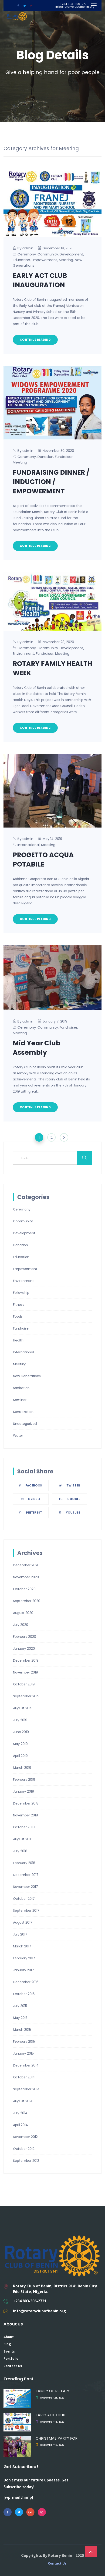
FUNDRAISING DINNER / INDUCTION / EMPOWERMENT (51, 482)
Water (18, 1435)
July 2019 (20, 1720)
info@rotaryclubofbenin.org (75, 6)
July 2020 (20, 1624)
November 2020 (26, 1577)
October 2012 (23, 2148)
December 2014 (26, 2065)
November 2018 (25, 1815)
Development (71, 254)
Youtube (69, 1512)
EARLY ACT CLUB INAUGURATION (40, 280)
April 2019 (20, 1755)
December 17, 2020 (52, 2444)
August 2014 (23, 2101)
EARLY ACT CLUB (50, 2415)
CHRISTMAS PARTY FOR (57, 2438)
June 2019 (21, 1732)
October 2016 (24, 1994)
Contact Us (12, 2366)
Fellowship (21, 1292)
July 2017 (20, 1934)
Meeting (66, 259)
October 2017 (24, 1898)
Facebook (30, 1485)
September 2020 (26, 1601)
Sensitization (23, 1411)
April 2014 (20, 2125)
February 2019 (24, 1779)
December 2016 (25, 1982)
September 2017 (26, 1910)
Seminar (20, 1400)
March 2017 (22, 1946)
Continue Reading (35, 340)
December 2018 (25, 1803)
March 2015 (22, 2029)
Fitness (18, 1304)
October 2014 (24, 2077)
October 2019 (24, 1684)
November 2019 (25, 1672)
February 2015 (24, 2041)
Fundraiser (64, 456)
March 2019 (22, 1767)
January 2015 (23, 2053)
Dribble (31, 1499)
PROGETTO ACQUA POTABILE (43, 859)
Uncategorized (25, 1423)
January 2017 (23, 1970)
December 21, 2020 (52, 2397)
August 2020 (23, 1612)
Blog (7, 2344)
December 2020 (26, 1565)
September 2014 (26, 2089)
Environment (23, 653)
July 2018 (20, 1851)
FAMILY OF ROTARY (53, 2391)
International (28, 844)
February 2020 (24, 1636)
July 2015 (20, 2005)
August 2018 (22, 1839)
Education (21, 259)
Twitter (69, 1485)
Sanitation (21, 1388)
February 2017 (24, 1958)
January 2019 (23, 1791)
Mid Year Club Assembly (37, 1048)
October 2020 (24, 1589)
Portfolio (10, 2358)
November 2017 (25, 1886)
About (8, 2337)
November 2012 (25, 2136)
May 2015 (20, 2017)
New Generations (27, 1376)
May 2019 (20, 1743)
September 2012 (26, 2160)
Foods (18, 1316)
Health (18, 1340)
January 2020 (24, 1648)
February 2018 (24, 1863)
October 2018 (24, 1827)
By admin (25, 248)
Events (9, 2351)
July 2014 (20, 2113)
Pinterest (30, 1512)
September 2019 (26, 1696)
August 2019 (22, 1708)
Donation (45, 456)
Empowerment (44, 259)
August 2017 (22, 1922)
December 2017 (25, 1874)
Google (69, 1499)
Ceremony (26, 254)
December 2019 (25, 1660)
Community (47, 254)
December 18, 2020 (52, 2421)
